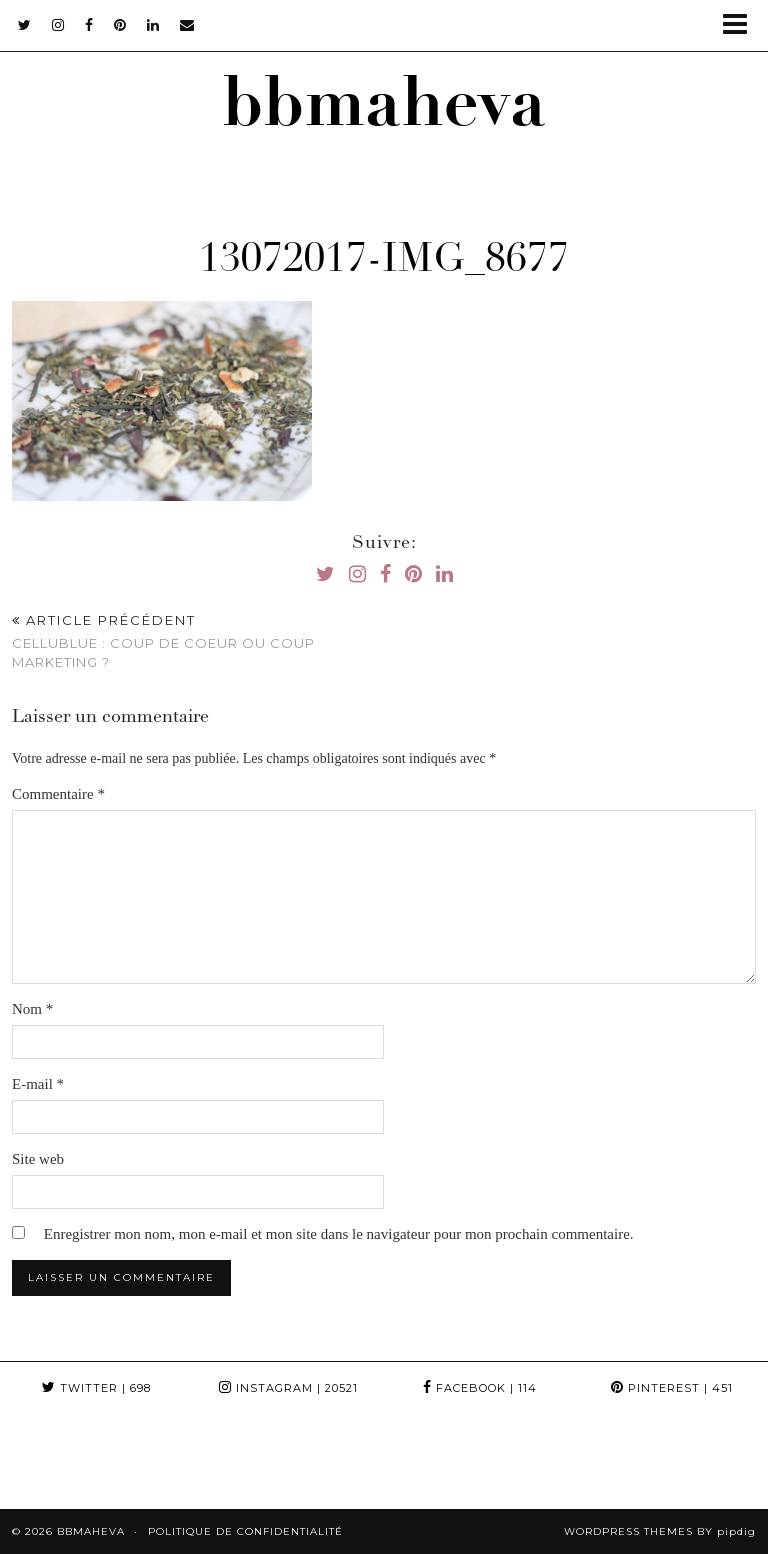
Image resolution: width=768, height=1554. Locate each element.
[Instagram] (48, 1461)
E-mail (38, 1084)
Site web (38, 1159)
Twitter (96, 1388)
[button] (741, 25)
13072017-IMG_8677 (384, 262)
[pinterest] (120, 25)
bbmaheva (384, 110)
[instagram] (58, 25)
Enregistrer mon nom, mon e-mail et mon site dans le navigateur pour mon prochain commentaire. (339, 1234)
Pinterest (672, 1388)
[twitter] (25, 25)
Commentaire (58, 794)
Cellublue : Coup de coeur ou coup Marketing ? (198, 641)
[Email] (187, 25)
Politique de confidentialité (245, 1531)
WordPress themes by (660, 1531)
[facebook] (89, 25)
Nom (32, 1009)
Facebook (480, 1388)
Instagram (288, 1388)
